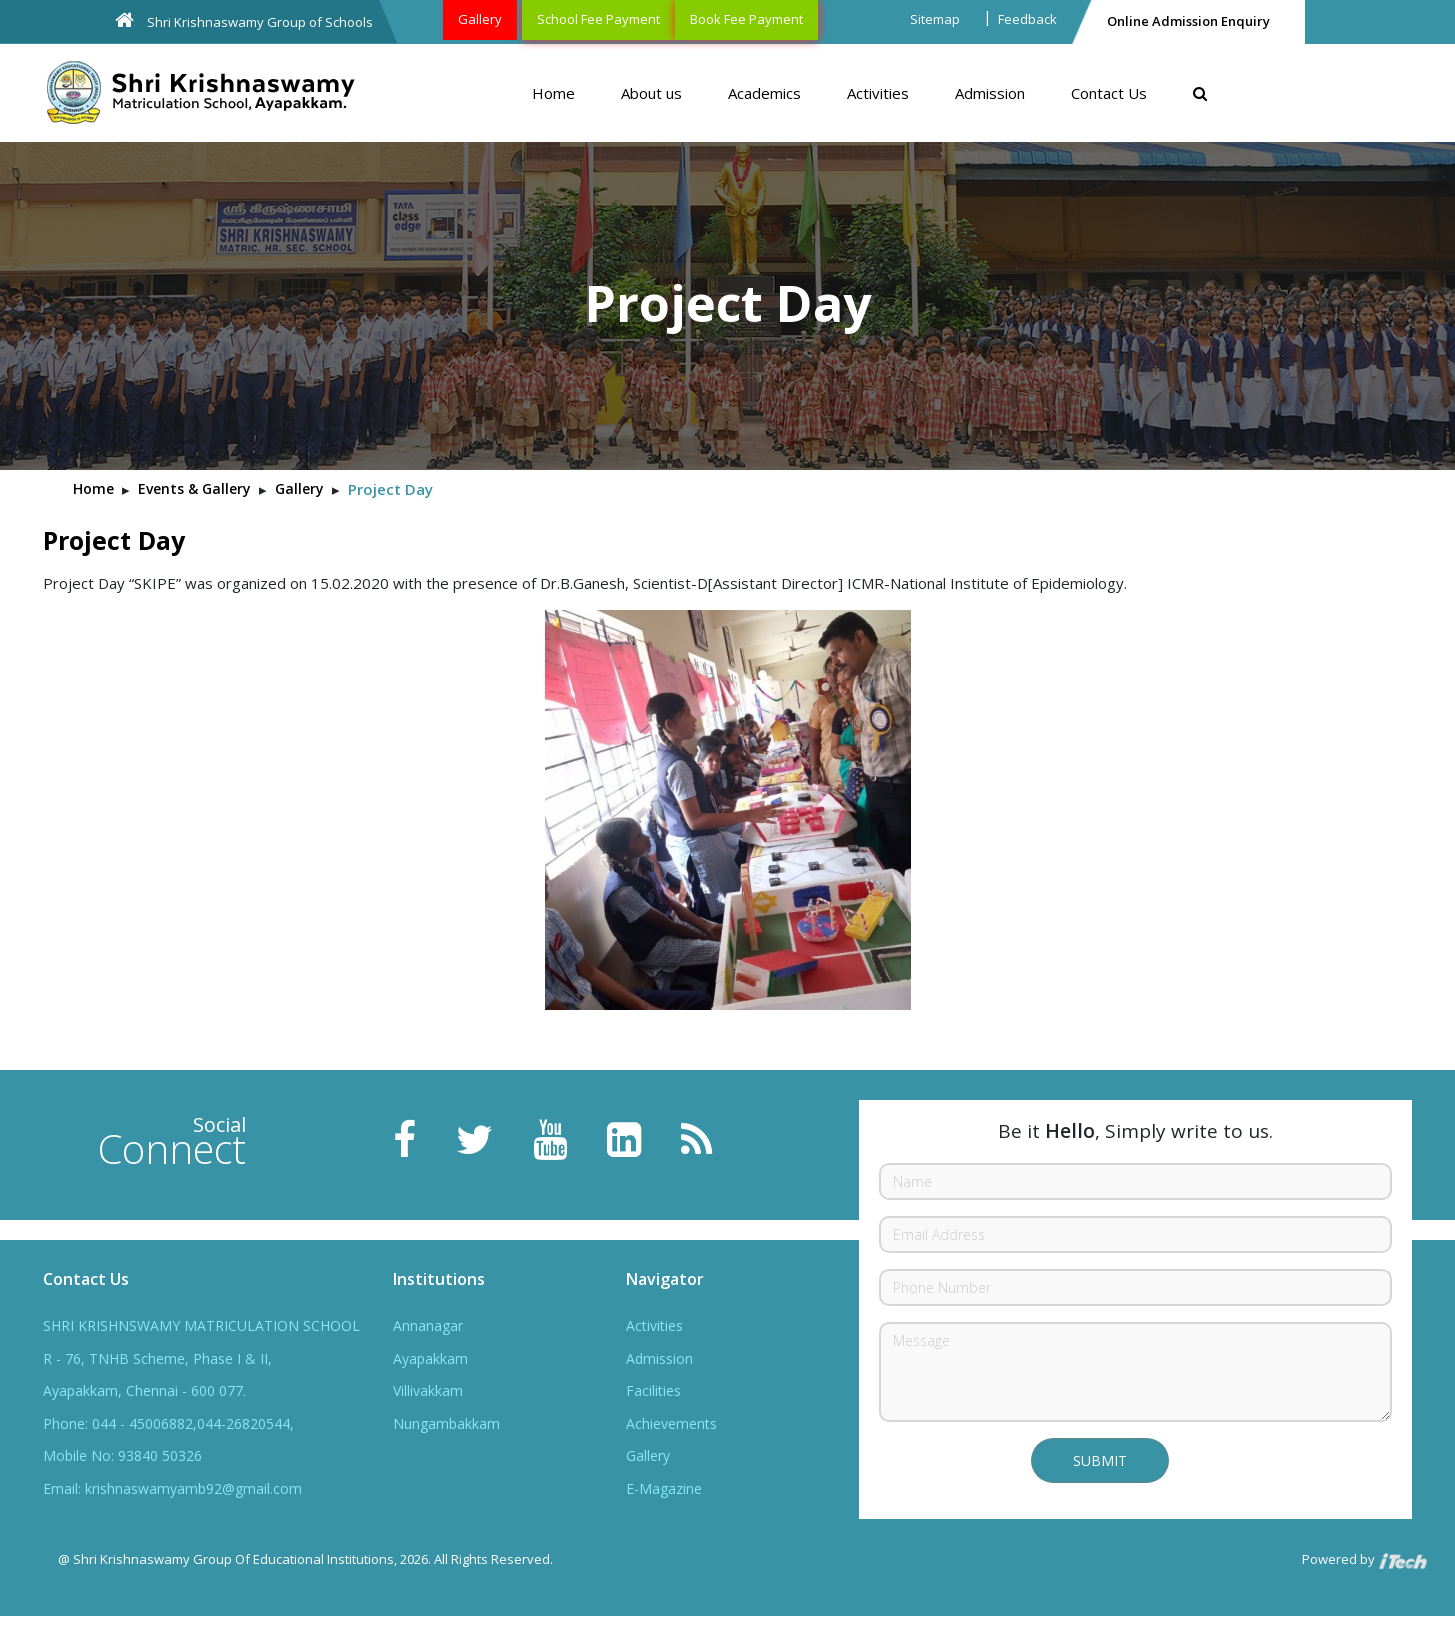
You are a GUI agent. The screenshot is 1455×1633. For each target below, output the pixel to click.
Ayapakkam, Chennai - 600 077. (144, 1390)
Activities (878, 93)
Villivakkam (428, 1390)
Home (553, 93)
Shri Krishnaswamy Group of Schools (244, 20)
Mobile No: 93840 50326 (122, 1455)
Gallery (480, 19)
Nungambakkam (446, 1423)
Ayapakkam (430, 1358)
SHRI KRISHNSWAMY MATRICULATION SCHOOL (201, 1325)
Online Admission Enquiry (1188, 21)
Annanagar (428, 1325)
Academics (764, 93)
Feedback (1027, 19)
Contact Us (1109, 93)
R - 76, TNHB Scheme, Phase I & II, (157, 1358)
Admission (990, 93)
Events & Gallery (194, 488)
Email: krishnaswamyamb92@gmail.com (172, 1488)
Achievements (671, 1423)
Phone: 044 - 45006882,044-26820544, (168, 1423)
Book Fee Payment (746, 19)
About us (651, 93)
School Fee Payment (598, 19)
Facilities (653, 1390)
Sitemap (935, 19)
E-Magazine (664, 1488)
